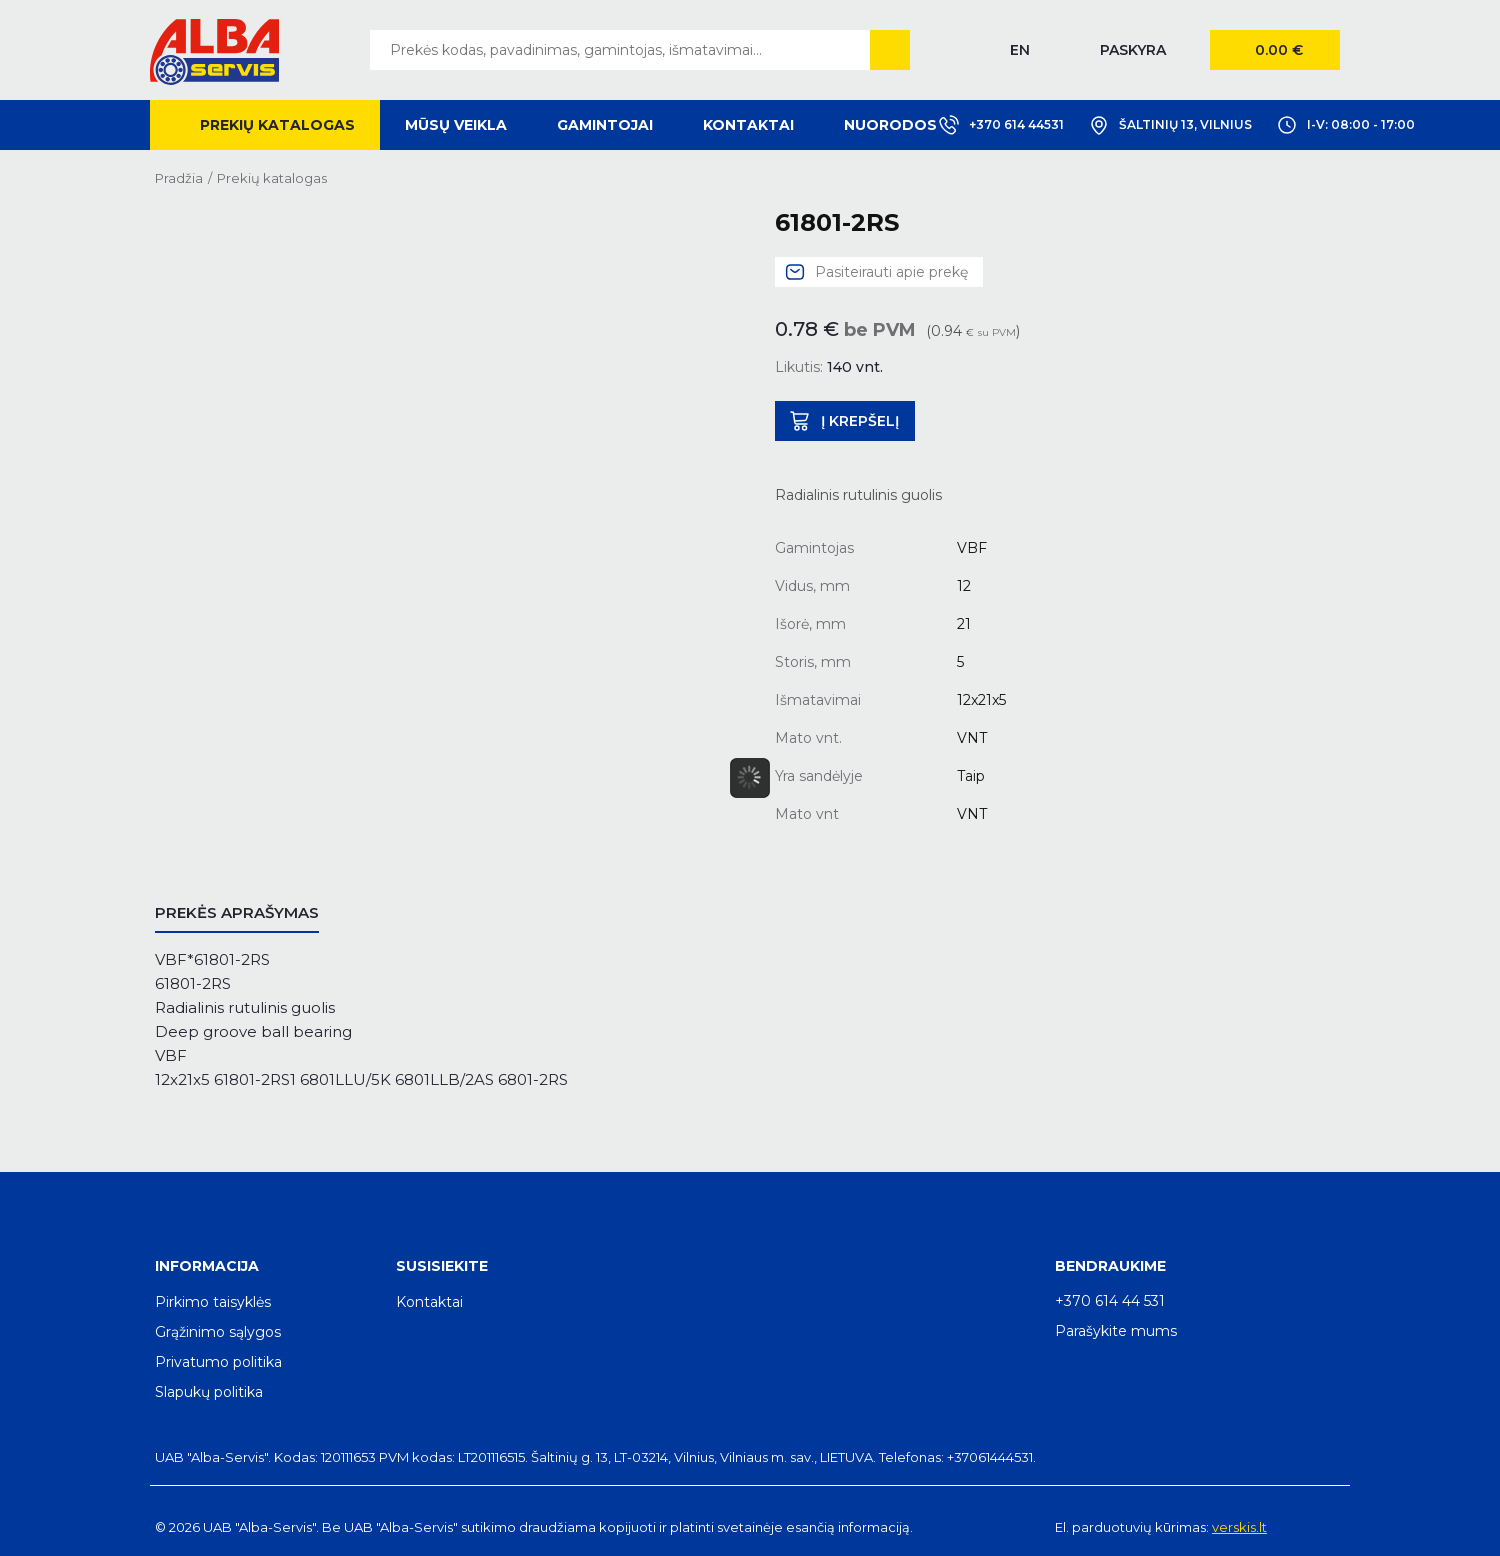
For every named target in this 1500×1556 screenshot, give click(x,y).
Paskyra (1133, 50)
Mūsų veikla (456, 125)
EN (1020, 50)
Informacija (207, 1266)
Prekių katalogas (277, 125)
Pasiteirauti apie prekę (891, 272)
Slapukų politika (209, 1392)
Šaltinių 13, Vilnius (1170, 125)
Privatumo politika (218, 1362)
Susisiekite (442, 1266)
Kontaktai (748, 125)
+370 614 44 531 (1110, 1301)
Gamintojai (605, 125)
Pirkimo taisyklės (213, 1302)
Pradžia (179, 178)
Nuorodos (890, 125)
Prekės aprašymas (237, 912)
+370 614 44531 (1001, 125)
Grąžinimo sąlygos (218, 1332)
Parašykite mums (1116, 1331)
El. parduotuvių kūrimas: (1132, 1527)
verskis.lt (1239, 1527)
